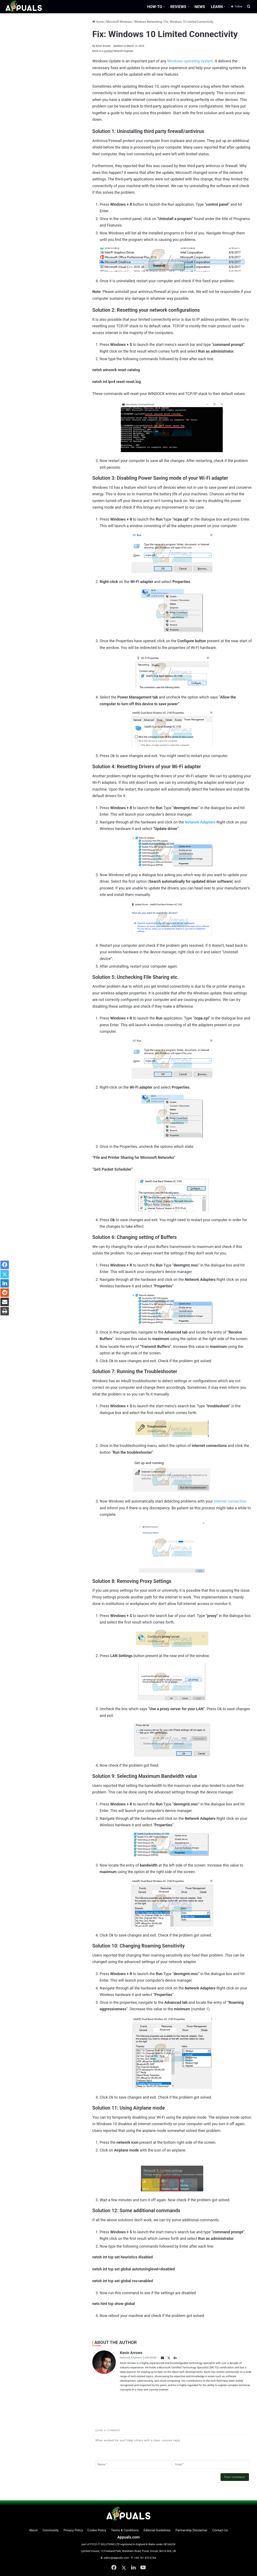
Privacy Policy (73, 2530)
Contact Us (220, 2530)
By (94, 45)
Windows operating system (190, 61)
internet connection (230, 1501)
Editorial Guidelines (157, 2530)
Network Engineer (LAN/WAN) (138, 2357)
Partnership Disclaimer (191, 2530)
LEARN (217, 6)
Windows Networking (148, 21)
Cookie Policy (96, 2530)
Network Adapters (200, 822)
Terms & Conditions (125, 2530)
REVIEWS (178, 6)
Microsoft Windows (119, 21)
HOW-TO (154, 6)
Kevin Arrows (101, 45)
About (33, 2530)
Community (50, 2530)
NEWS (200, 6)
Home (98, 21)
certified (108, 51)
